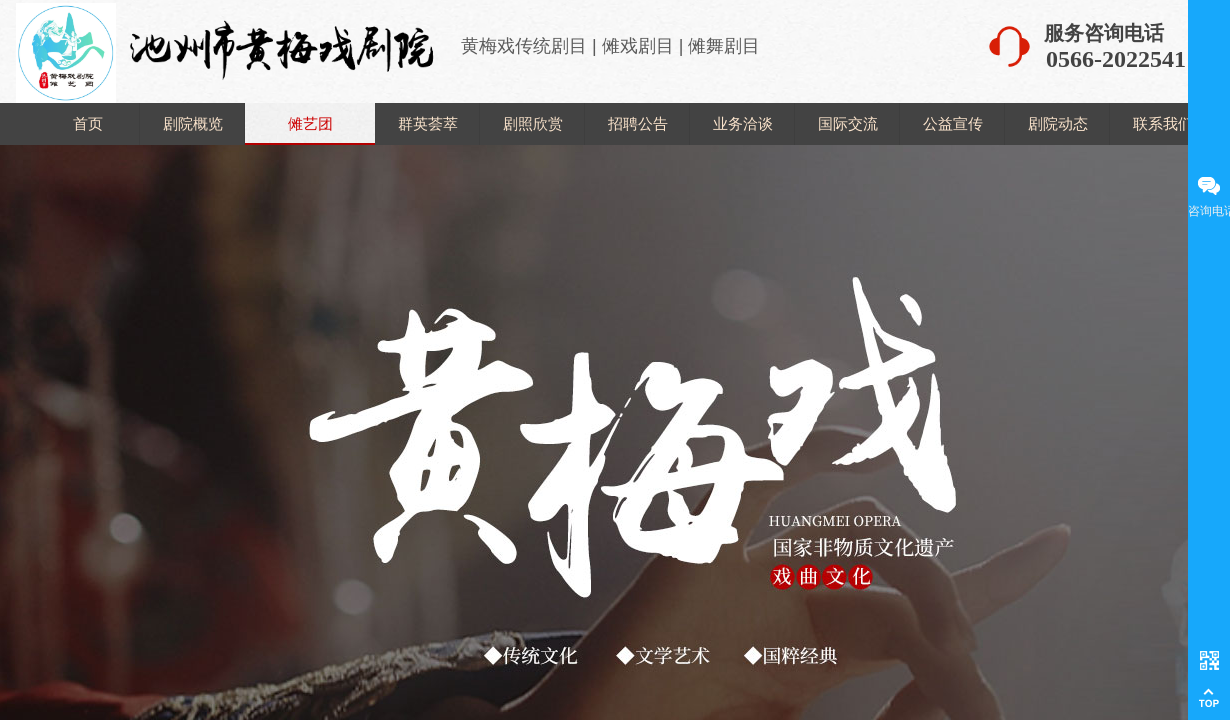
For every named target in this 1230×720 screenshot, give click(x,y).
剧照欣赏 (533, 123)
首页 (88, 123)
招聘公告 (638, 123)
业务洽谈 (743, 123)
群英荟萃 (428, 123)
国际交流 (848, 123)
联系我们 (1163, 123)
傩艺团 (310, 123)
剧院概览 (193, 123)
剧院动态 (1058, 123)
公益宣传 (953, 123)
